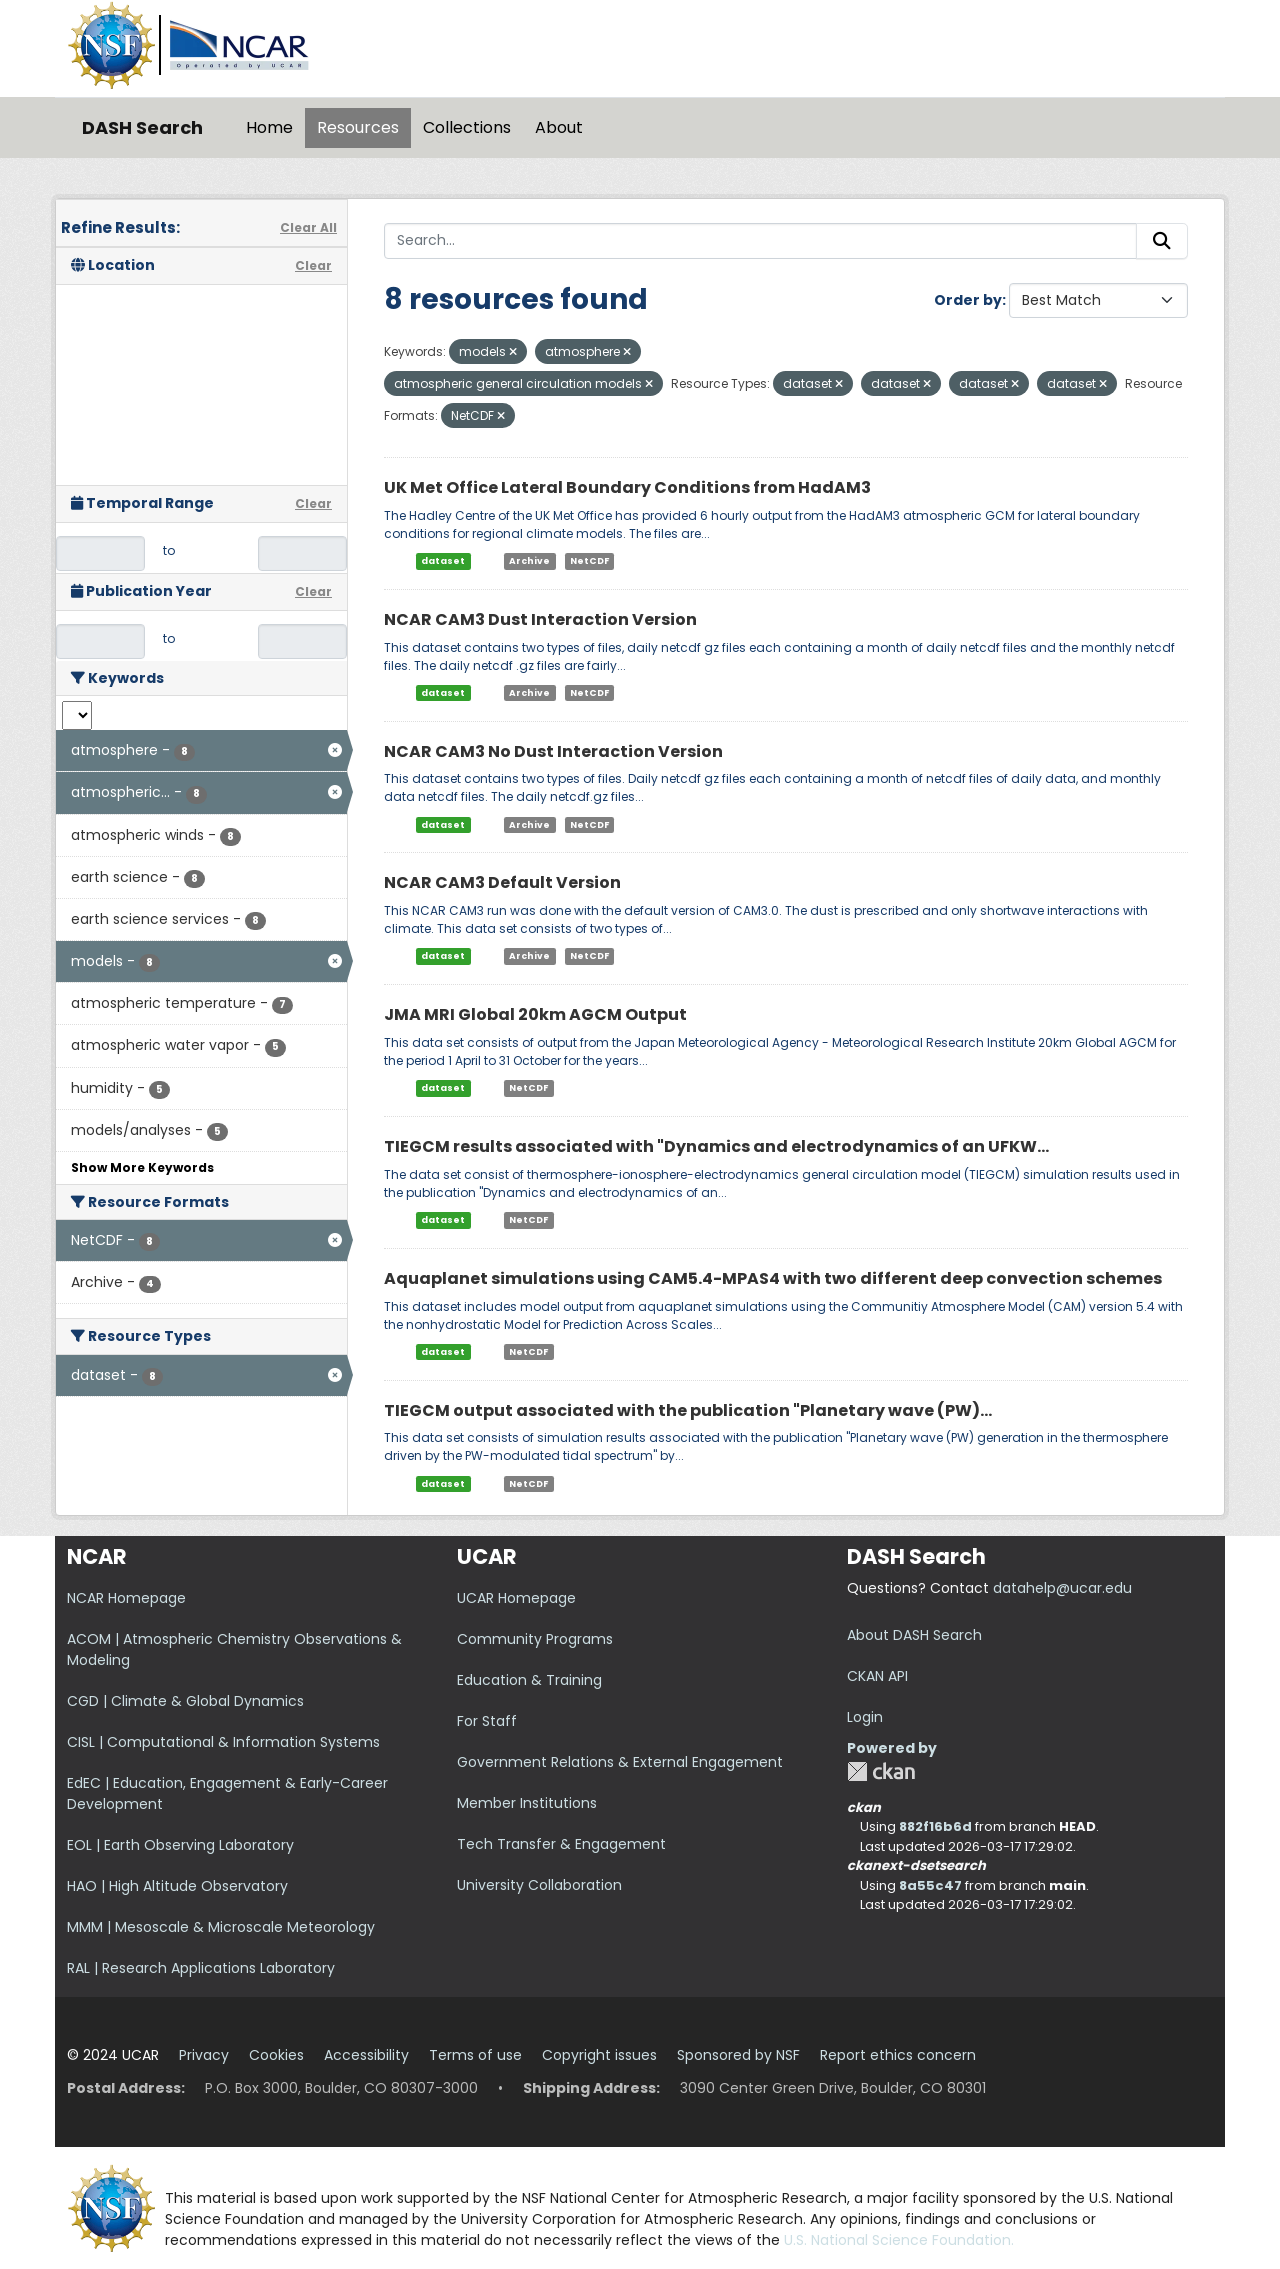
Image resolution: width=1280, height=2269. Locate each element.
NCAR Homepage (126, 1598)
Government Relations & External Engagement (620, 1762)
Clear (313, 265)
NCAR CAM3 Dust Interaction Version (540, 619)
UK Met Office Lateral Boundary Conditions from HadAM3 (627, 487)
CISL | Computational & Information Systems (223, 1742)
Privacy (204, 2055)
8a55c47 (930, 1885)
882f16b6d (935, 1826)
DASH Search (142, 127)
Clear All (308, 227)
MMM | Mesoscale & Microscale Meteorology (221, 1927)
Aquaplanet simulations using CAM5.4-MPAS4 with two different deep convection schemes (773, 1278)
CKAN (881, 1771)
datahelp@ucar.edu (1062, 1588)
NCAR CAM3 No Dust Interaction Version (553, 751)
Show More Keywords (142, 1167)
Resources (358, 127)
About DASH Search (914, 1635)
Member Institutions (527, 1803)
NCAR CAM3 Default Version (502, 882)
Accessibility (366, 2055)
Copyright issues (599, 2055)
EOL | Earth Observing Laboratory (180, 1845)
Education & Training (529, 1680)
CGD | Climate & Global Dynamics (185, 1701)
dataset (443, 561)
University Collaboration (539, 1885)
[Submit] (1162, 241)
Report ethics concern (898, 2055)
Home (269, 127)
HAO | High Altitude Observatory (177, 1886)
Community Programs (535, 1639)
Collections (467, 127)
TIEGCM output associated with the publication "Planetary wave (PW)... (688, 1410)
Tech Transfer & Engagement (561, 1844)
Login (865, 1717)
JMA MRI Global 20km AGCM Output (535, 1014)
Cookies (276, 2055)
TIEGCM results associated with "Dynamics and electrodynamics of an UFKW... (716, 1146)
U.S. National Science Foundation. (899, 2240)
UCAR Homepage (516, 1598)
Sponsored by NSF (738, 2055)
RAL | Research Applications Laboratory (201, 1968)
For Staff (487, 1721)
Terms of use (475, 2055)
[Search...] (760, 241)
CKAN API (877, 1676)
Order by (968, 300)
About (559, 127)
